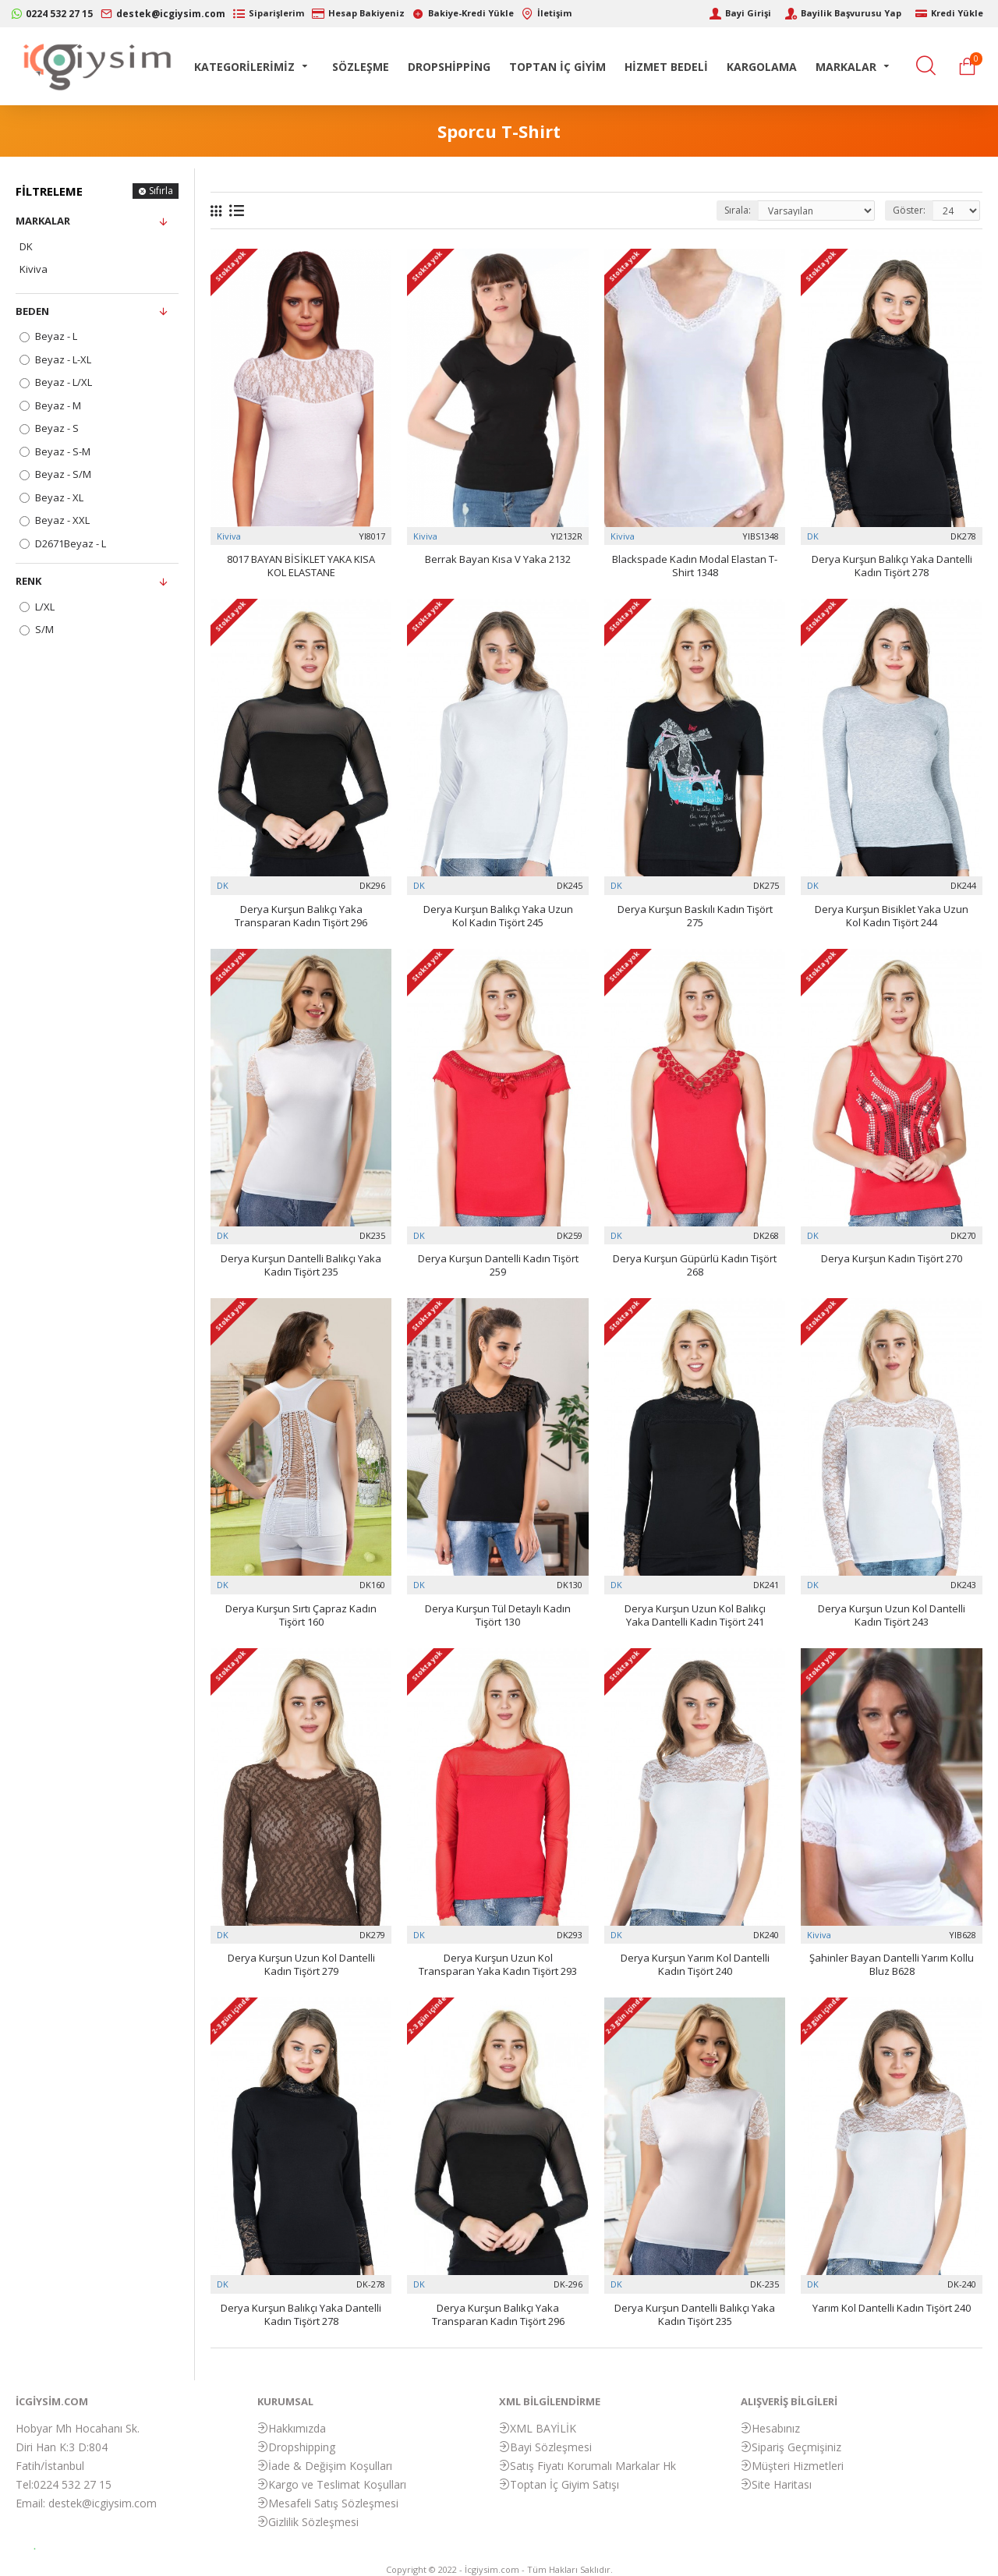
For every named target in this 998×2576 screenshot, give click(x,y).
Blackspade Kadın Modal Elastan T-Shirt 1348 (694, 566)
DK (813, 536)
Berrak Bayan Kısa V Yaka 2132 (498, 559)
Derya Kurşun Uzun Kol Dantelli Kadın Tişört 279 (301, 1964)
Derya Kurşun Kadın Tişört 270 (891, 1258)
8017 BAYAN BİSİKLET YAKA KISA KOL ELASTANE (301, 566)
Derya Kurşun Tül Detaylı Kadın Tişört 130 (498, 1615)
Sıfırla (161, 190)
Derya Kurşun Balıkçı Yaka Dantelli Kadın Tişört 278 (892, 566)
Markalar (43, 221)
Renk (28, 581)
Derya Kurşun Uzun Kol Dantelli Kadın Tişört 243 (891, 1615)
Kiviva (229, 536)
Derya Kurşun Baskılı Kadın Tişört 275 (695, 916)
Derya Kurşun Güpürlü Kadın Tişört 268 (695, 1265)
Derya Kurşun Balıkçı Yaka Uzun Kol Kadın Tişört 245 (498, 916)
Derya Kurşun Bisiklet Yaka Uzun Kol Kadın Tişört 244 (891, 916)
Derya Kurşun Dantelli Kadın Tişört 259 (498, 1265)
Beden (32, 311)
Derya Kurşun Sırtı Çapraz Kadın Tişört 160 (301, 1615)
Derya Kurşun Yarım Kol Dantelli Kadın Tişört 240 (695, 1964)
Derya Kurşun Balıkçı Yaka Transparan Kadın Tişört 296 (301, 916)
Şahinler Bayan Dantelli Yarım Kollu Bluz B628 (891, 1964)
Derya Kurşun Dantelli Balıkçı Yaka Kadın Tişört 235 (301, 1265)
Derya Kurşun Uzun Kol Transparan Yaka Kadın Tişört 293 (498, 1964)
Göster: (909, 210)
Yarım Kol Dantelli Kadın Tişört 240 (891, 2308)
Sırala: (737, 210)
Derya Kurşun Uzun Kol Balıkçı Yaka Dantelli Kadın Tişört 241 (695, 1615)
